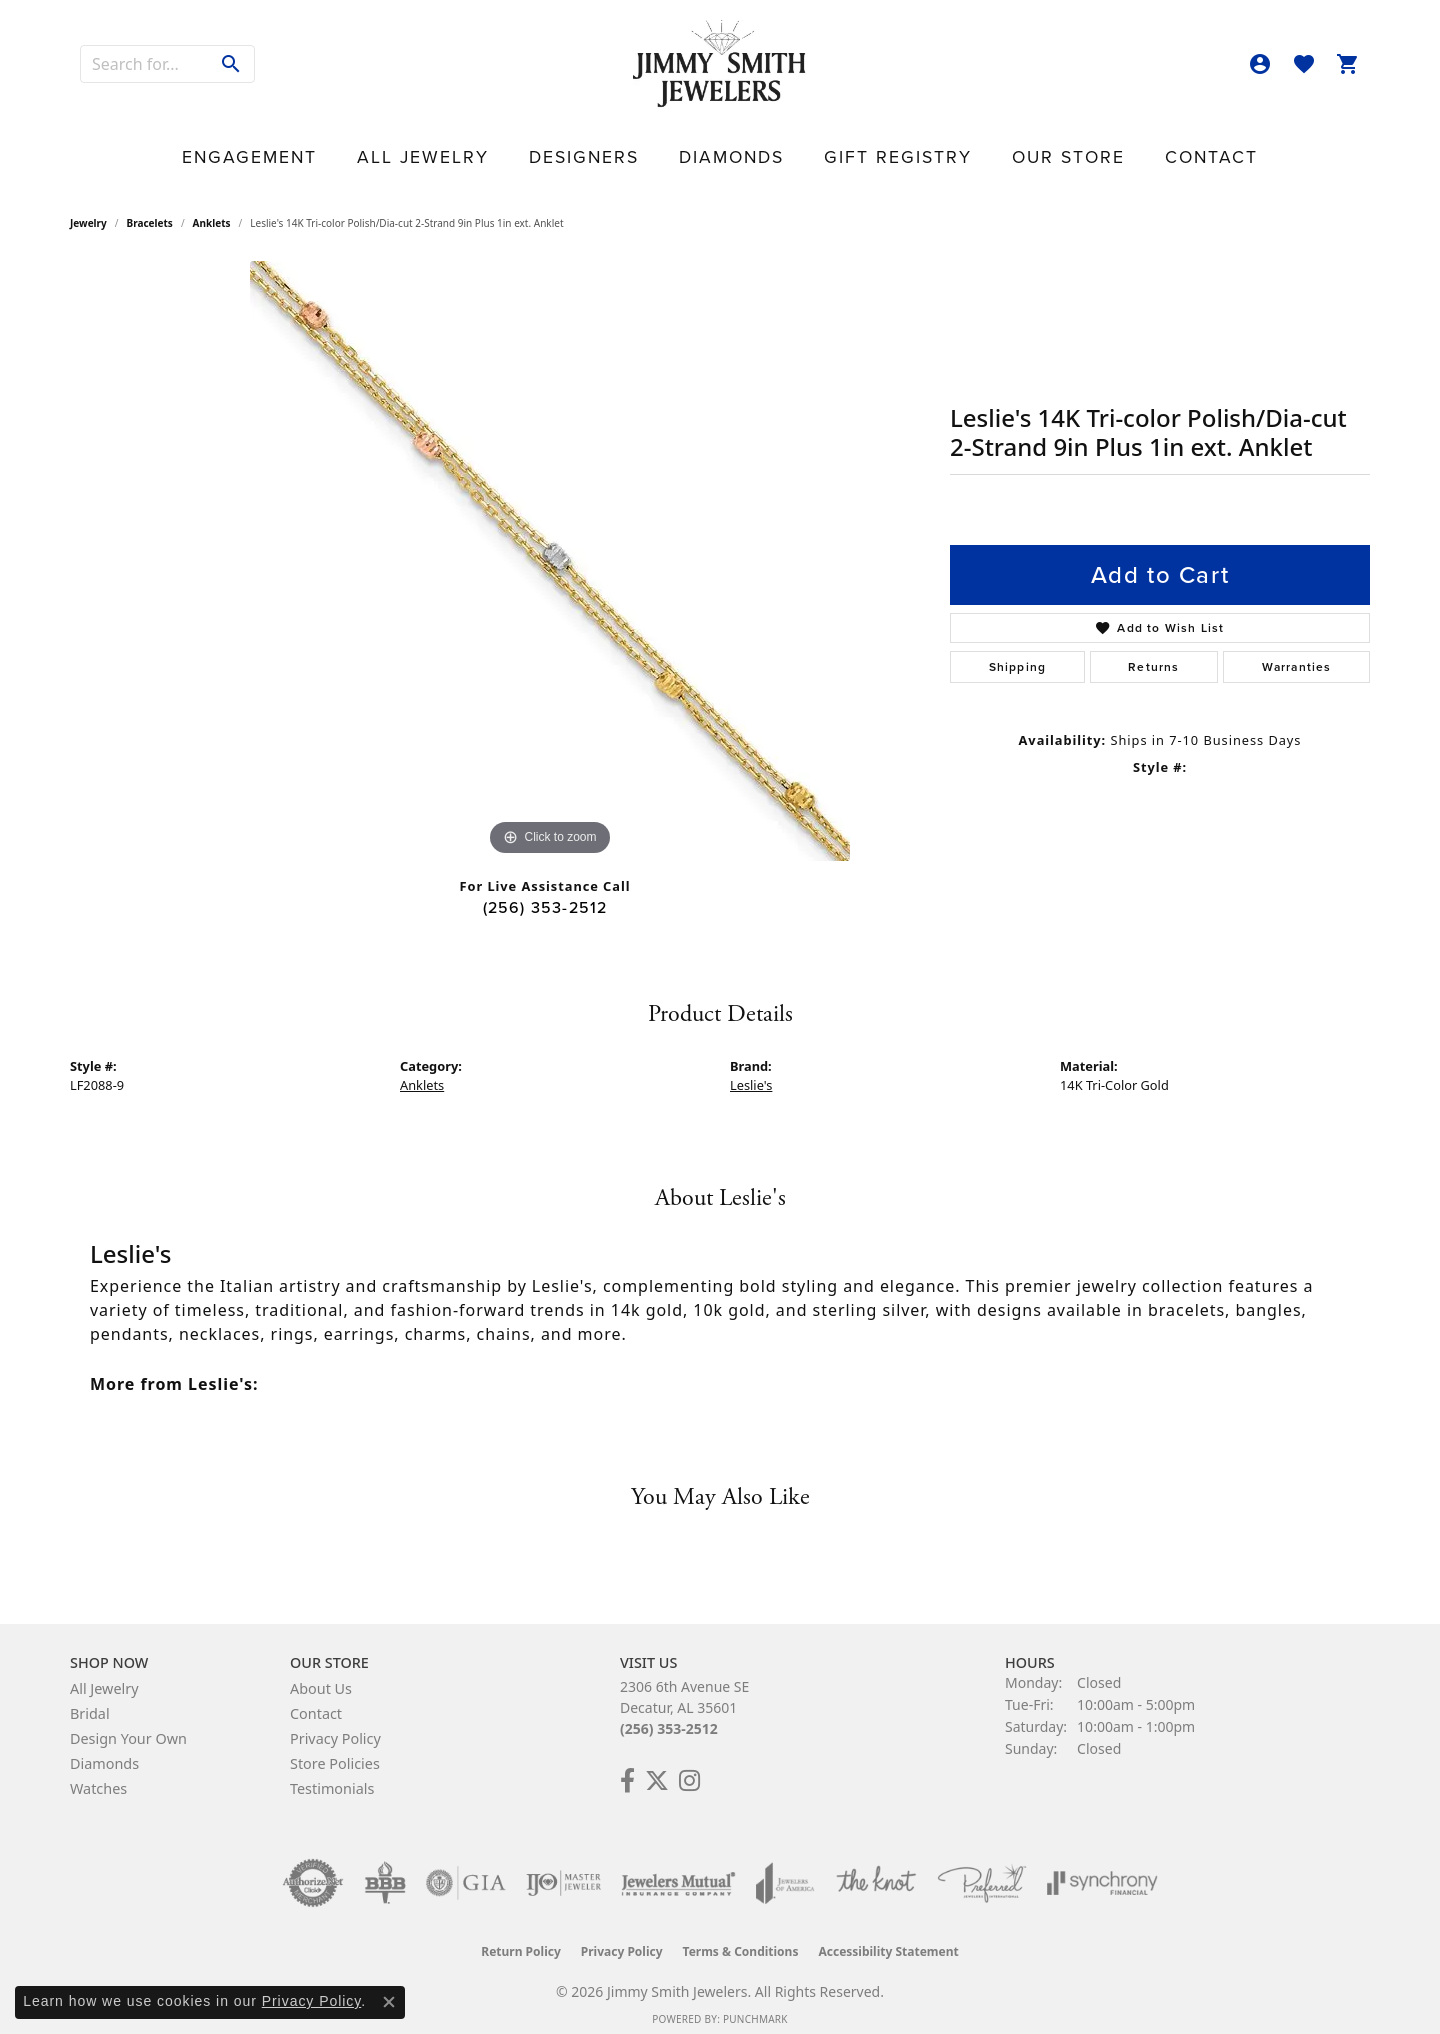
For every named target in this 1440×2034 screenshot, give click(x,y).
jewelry (88, 209)
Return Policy (521, 1937)
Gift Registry (847, 145)
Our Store (968, 145)
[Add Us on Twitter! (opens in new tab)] (657, 1767)
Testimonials (332, 1774)
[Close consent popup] (389, 2002)
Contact (1068, 145)
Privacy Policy (335, 1724)
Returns (1153, 652)
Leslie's (751, 1071)
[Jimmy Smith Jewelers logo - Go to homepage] (720, 64)
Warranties (1297, 652)
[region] (550, 547)
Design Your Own (128, 1724)
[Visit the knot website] (876, 1869)
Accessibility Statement (888, 1937)
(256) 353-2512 (545, 893)
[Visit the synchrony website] (1102, 1869)
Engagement (387, 145)
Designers (624, 145)
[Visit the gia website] (466, 1869)
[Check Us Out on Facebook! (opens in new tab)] (627, 1767)
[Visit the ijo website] (563, 1869)
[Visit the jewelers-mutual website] (678, 1869)
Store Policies (335, 1749)
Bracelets (150, 209)
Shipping (1018, 652)
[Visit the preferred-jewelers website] (982, 1869)
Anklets (212, 209)
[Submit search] (231, 64)
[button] (1260, 64)
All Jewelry (510, 145)
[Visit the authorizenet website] (313, 1869)
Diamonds (729, 145)
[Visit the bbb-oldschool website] (385, 1869)
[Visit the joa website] (785, 1869)
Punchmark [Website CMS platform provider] (755, 2005)
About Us (321, 1674)
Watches (98, 1774)
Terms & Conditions (741, 1937)
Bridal (90, 1699)
